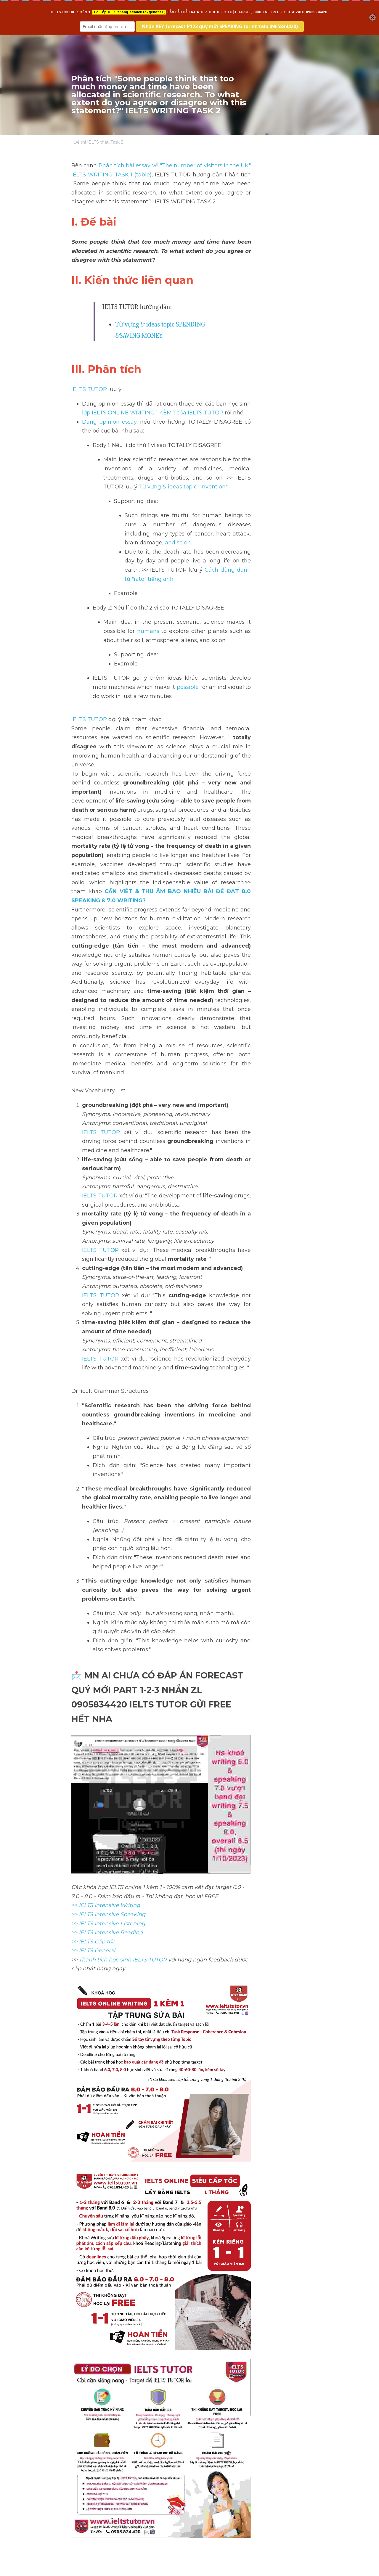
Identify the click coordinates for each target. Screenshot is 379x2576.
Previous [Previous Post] (83, 2473)
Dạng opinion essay (108, 392)
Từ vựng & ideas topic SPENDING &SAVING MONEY (184, 306)
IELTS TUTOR (89, 360)
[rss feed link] (304, 2509)
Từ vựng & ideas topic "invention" (199, 439)
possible (126, 621)
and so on (178, 486)
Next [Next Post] (199, 2473)
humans (289, 556)
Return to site (88, 2509)
